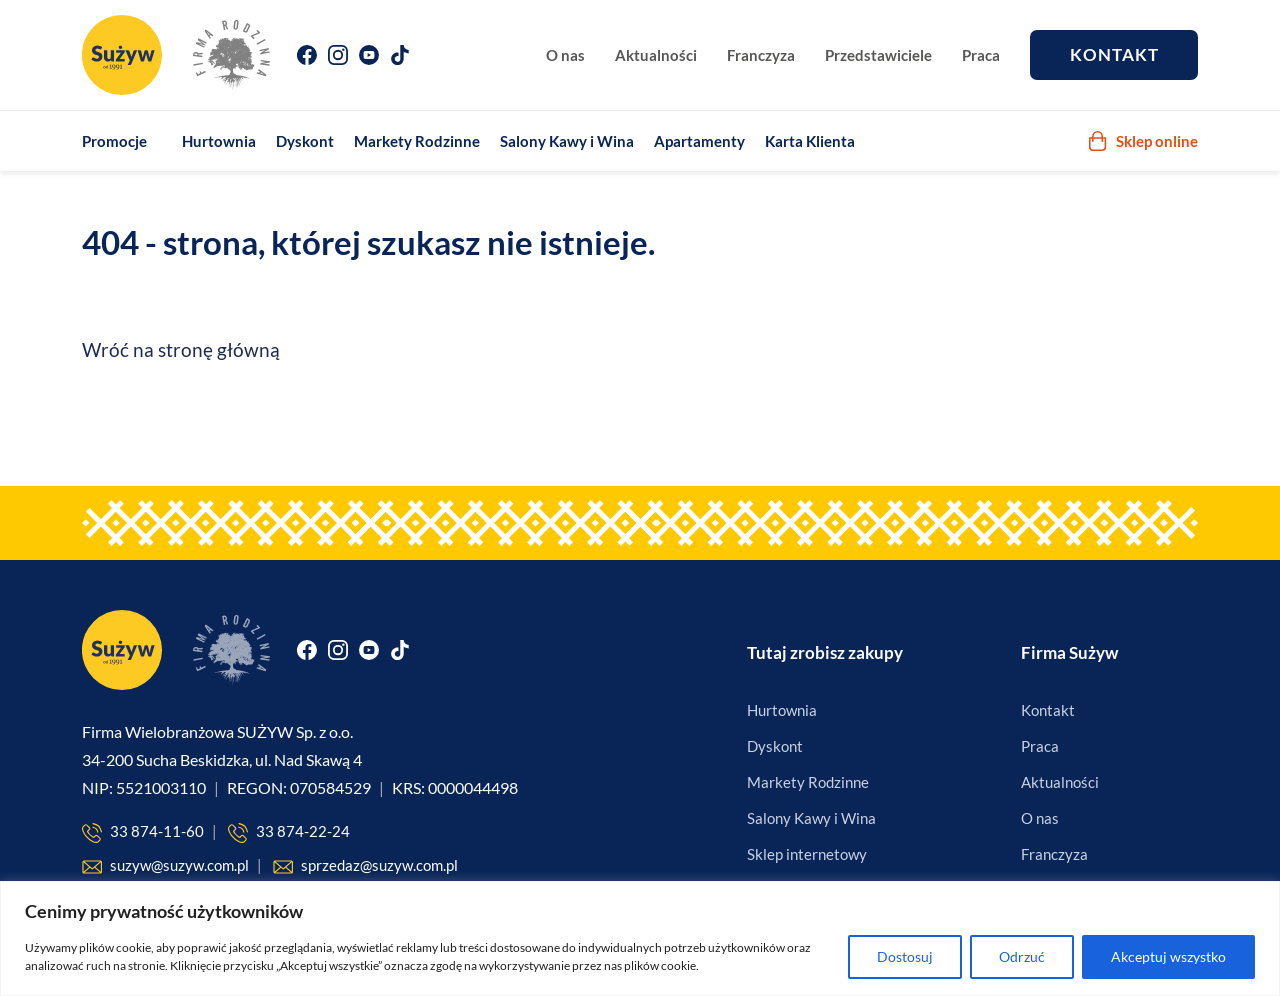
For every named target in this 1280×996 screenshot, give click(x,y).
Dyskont (305, 141)
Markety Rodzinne (417, 141)
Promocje (114, 141)
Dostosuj (905, 956)
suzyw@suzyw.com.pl (165, 866)
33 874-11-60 (143, 832)
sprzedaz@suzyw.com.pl (365, 866)
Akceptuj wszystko (1168, 956)
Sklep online (1143, 141)
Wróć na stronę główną (181, 349)
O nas (565, 55)
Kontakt (1114, 54)
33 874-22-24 (289, 832)
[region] (640, 938)
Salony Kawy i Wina (567, 141)
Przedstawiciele (878, 55)
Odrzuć (1022, 956)
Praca (981, 55)
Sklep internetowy (807, 854)
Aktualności (656, 55)
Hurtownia (219, 141)
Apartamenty (699, 141)
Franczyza (761, 55)
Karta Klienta (810, 141)
